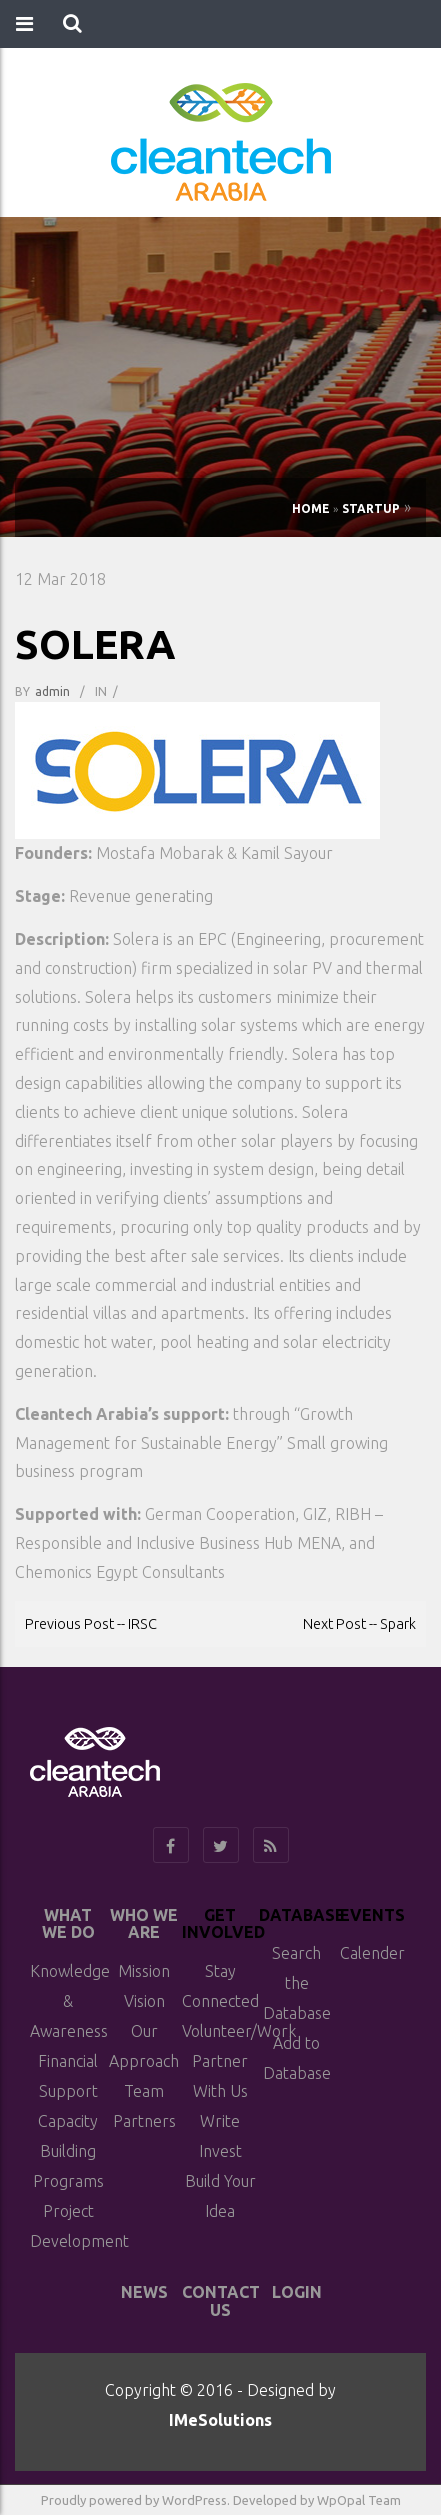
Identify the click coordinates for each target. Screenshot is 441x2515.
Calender (372, 1953)
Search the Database (297, 1983)
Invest (220, 2151)
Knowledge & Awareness (70, 2001)
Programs (68, 2181)
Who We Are (144, 1924)
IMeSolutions (220, 2420)
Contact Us (221, 2301)
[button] (72, 24)
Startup (371, 508)
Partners (144, 2121)
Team (144, 2091)
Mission (144, 1971)
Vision (144, 2001)
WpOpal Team (359, 2500)
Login (297, 2292)
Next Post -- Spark (359, 1623)
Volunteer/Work (239, 2031)
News (144, 2292)
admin (52, 691)
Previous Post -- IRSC (91, 1623)
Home (311, 508)
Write (220, 2121)
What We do (68, 1924)
